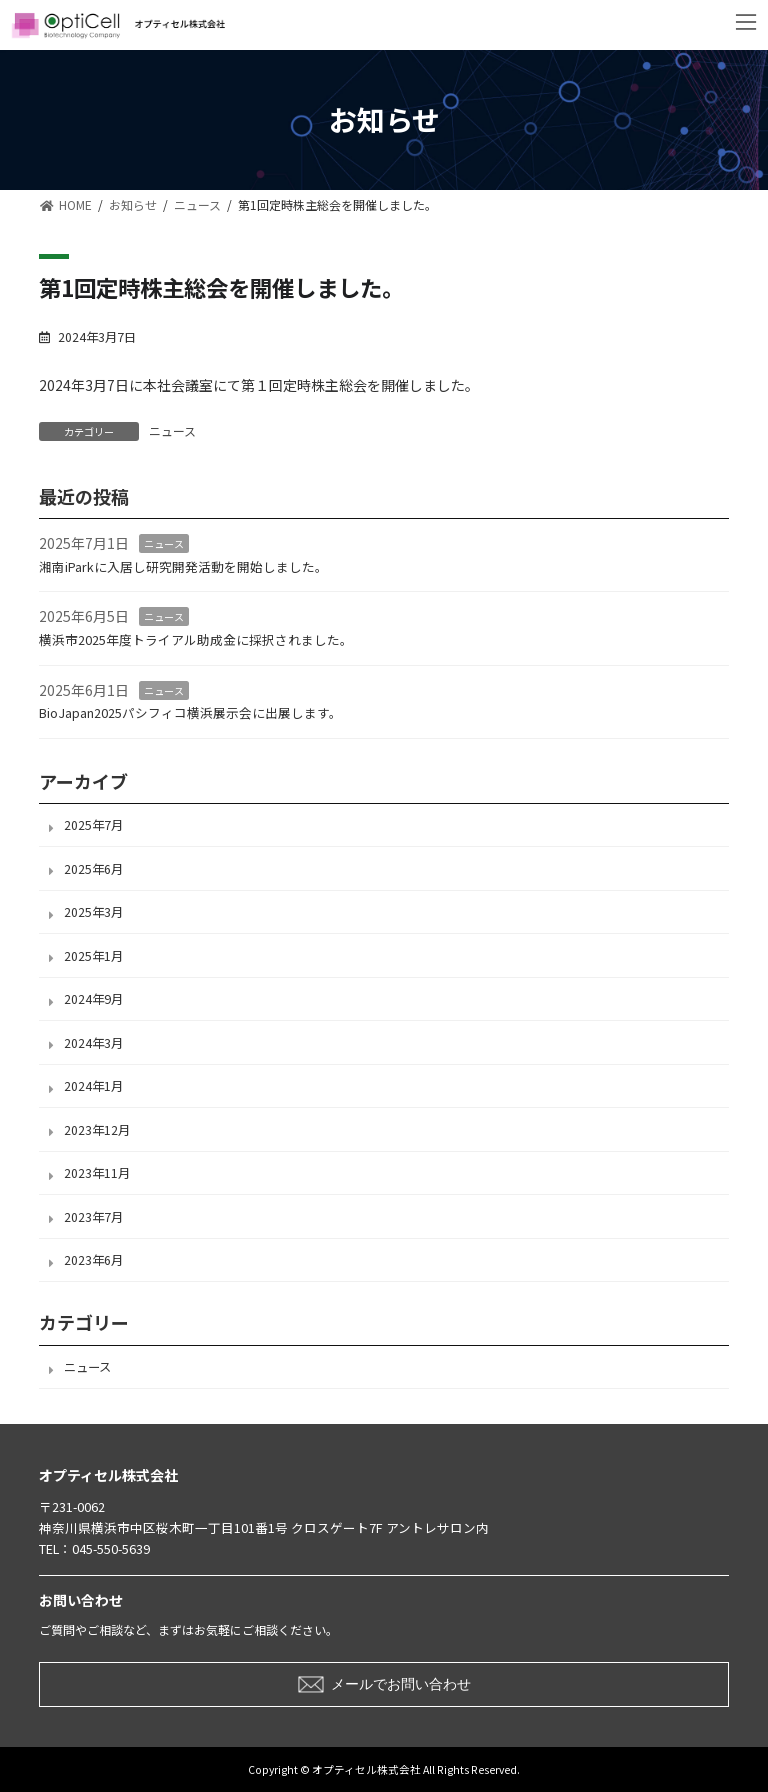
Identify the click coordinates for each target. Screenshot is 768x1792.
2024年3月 (93, 1042)
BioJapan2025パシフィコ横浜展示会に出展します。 (190, 712)
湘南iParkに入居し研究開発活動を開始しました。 (183, 566)
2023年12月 (97, 1129)
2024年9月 (93, 999)
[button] (384, 1684)
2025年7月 (93, 825)
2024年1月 (93, 1086)
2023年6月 (93, 1260)
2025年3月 (93, 912)
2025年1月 (93, 955)
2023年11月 (97, 1173)
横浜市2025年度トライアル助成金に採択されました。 (196, 639)
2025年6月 (93, 868)
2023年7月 (93, 1216)
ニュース (172, 430)
